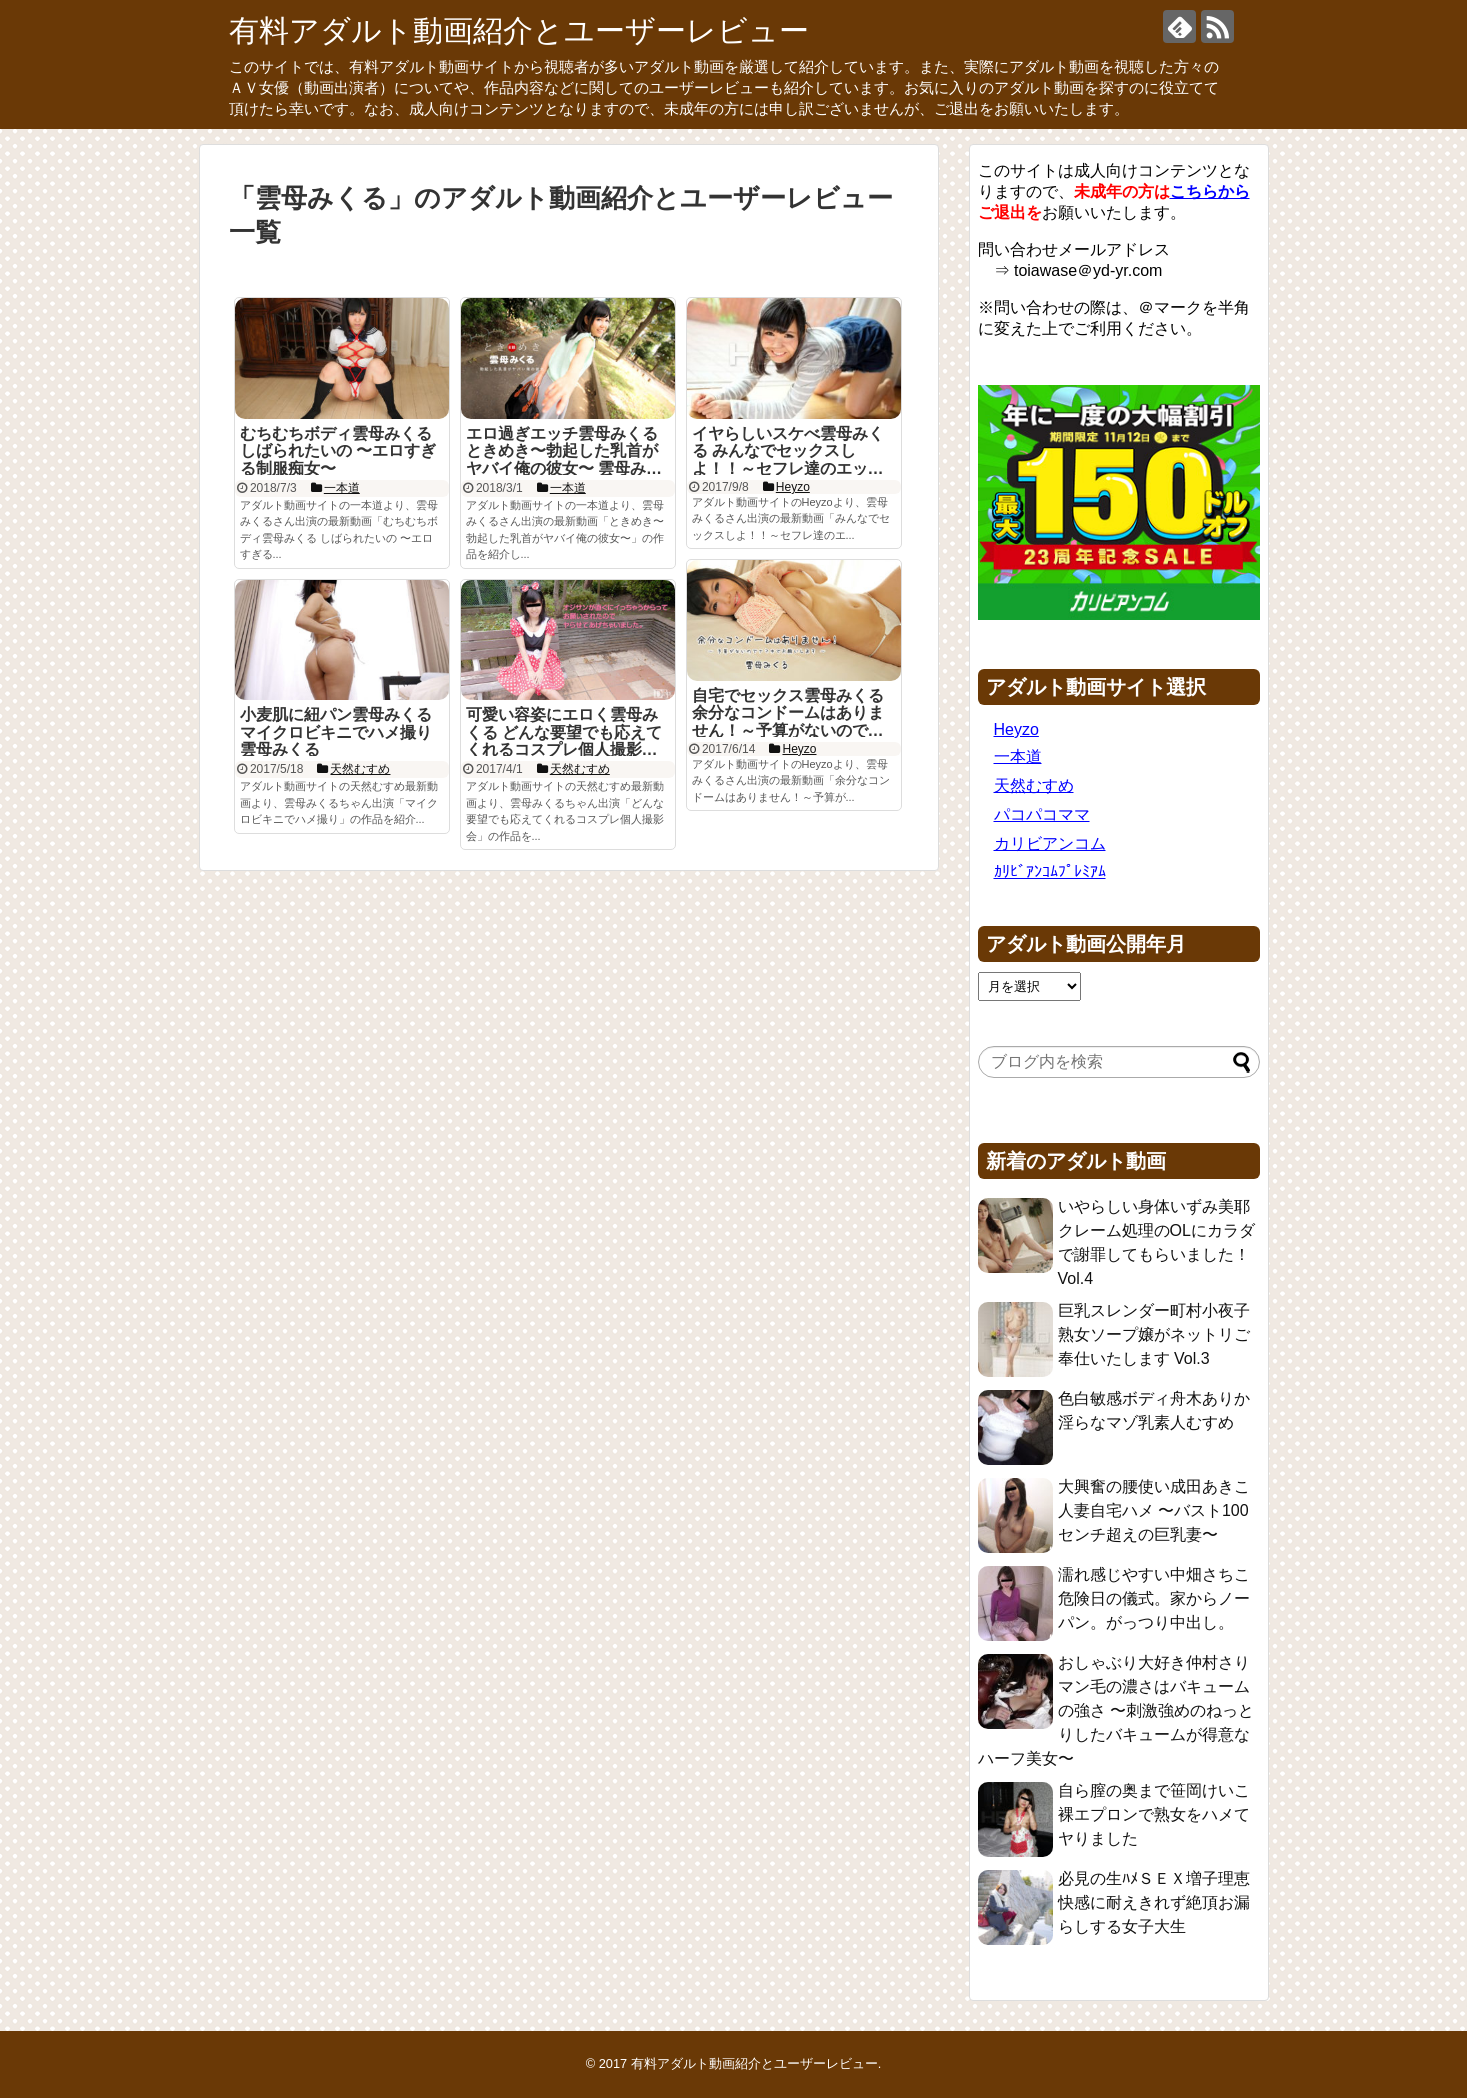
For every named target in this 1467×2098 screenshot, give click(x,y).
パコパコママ (1042, 814)
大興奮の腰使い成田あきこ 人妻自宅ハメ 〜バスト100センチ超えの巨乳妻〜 (1154, 1510)
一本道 (1018, 756)
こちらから (1210, 191)
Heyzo (1016, 729)
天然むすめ (1034, 785)
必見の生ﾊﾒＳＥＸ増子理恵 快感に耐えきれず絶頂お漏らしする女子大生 (1154, 1902)
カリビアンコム (1050, 843)
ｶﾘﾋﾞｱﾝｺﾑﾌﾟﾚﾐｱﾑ (1050, 871)
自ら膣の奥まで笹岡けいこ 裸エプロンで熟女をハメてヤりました (1154, 1814)
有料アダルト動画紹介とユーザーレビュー (519, 30)
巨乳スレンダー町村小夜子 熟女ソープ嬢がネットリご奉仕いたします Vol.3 (1154, 1334)
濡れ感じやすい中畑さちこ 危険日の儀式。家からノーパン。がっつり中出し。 (1154, 1598)
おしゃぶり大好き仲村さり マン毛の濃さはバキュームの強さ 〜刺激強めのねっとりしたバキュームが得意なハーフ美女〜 (1116, 1710)
